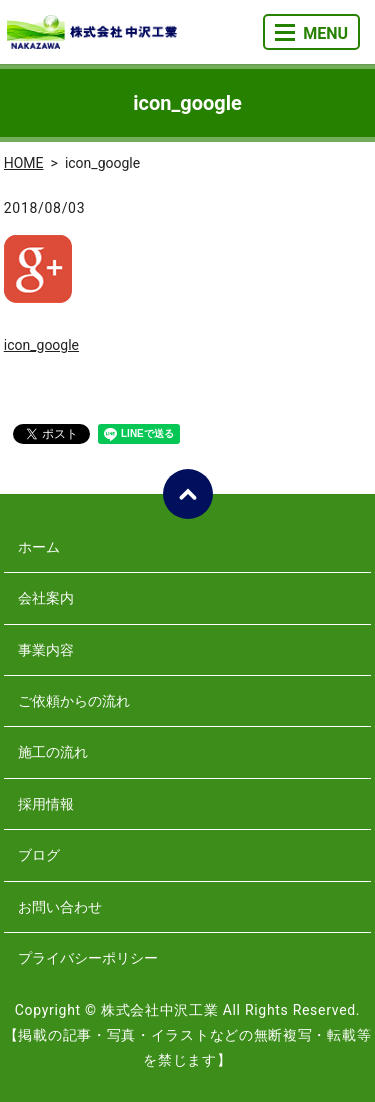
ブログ (39, 855)
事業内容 (46, 650)
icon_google (41, 345)
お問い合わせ (60, 907)
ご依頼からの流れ (74, 701)
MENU (311, 33)
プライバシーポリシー (88, 958)
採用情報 (46, 804)
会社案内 (46, 598)
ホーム (39, 547)
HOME (24, 163)
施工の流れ (53, 752)
